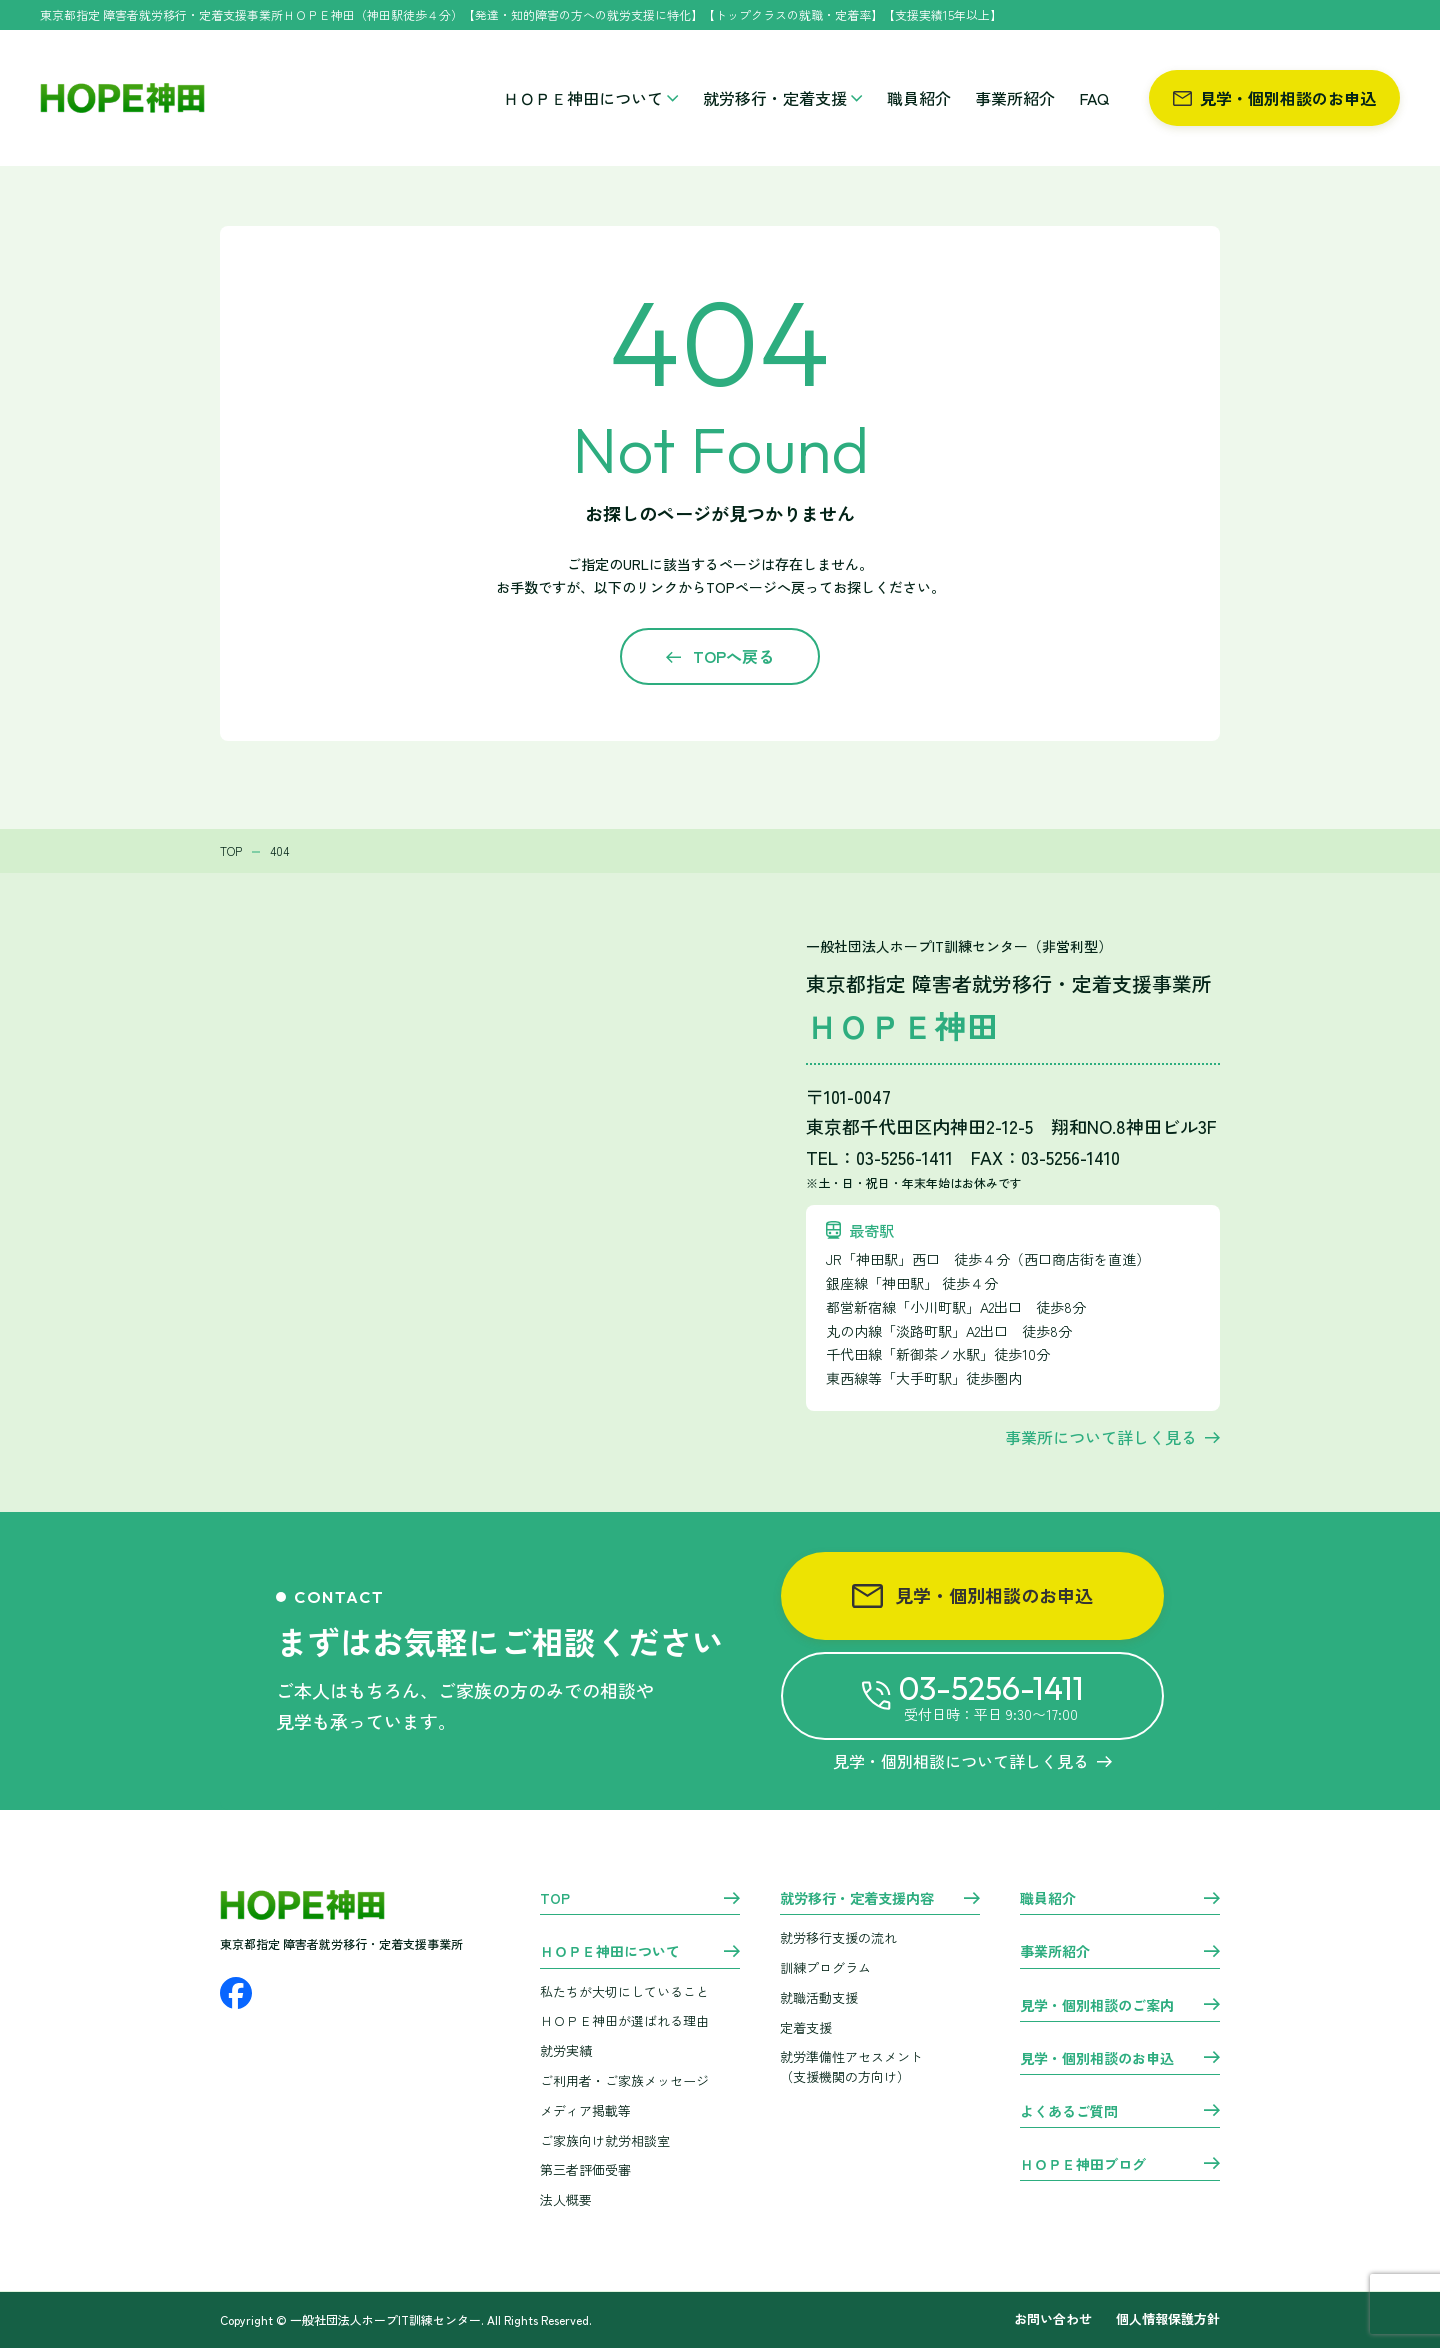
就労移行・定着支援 (783, 98)
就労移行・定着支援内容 (857, 1899)
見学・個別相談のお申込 (1274, 98)
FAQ (1094, 98)
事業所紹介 (1015, 98)
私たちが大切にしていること (624, 1991)
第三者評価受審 (585, 2169)
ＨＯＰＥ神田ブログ (1083, 2165)
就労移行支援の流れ (838, 1937)
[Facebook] (236, 1993)
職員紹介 (919, 98)
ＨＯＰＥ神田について (591, 98)
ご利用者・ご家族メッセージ (624, 2080)
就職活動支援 (819, 1997)
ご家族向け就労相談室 (605, 2140)
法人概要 (566, 2199)
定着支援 (806, 2027)
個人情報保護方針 (1168, 2319)
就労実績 (566, 2050)
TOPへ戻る (733, 656)
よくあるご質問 (1069, 2112)
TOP (555, 1899)
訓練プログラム (825, 1967)
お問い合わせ (1053, 2319)
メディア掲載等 (585, 2110)
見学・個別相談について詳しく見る (972, 1761)
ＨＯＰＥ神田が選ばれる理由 (624, 2020)
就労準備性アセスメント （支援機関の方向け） (851, 2067)
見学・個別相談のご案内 (1097, 2006)
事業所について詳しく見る (1101, 1437)
